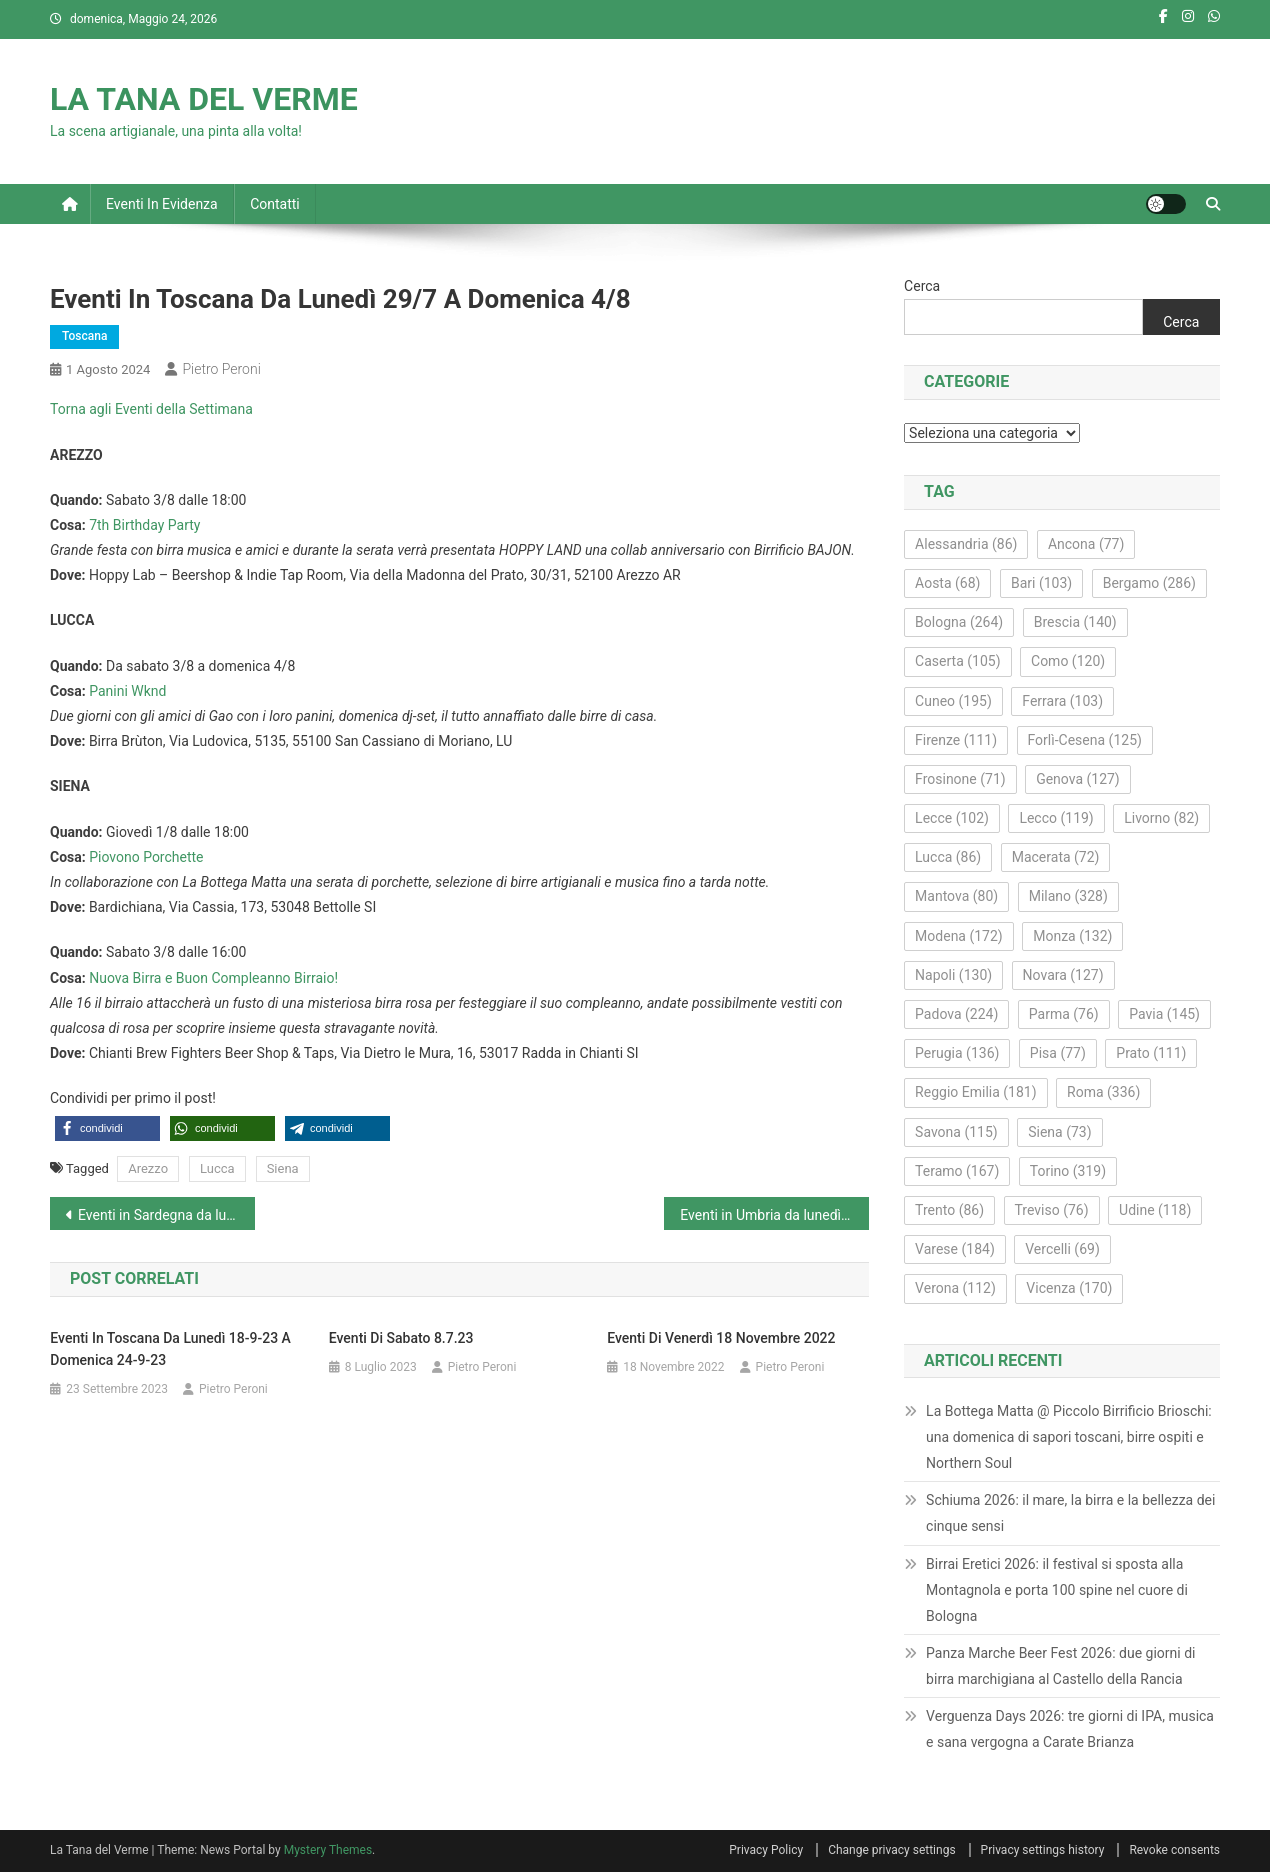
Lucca (217, 1168)
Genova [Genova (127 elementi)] (1078, 779)
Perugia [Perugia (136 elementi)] (957, 1053)
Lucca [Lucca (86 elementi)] (948, 857)
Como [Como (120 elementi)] (1068, 661)
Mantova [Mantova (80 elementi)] (956, 896)
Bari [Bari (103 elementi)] (1041, 583)
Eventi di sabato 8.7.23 (401, 1338)
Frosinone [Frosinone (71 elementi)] (960, 779)
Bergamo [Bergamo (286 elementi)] (1149, 583)
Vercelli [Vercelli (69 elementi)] (1062, 1249)
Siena (283, 1168)
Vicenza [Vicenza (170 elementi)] (1069, 1288)
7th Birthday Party (144, 525)
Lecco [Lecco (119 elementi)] (1056, 818)
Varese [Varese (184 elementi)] (955, 1249)
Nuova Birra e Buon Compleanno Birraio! (213, 978)
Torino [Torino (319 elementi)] (1068, 1171)
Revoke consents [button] (1174, 1850)
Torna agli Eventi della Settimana (151, 409)
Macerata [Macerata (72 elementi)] (1056, 857)
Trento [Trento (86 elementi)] (949, 1210)
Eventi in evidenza (162, 204)
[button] (107, 1128)
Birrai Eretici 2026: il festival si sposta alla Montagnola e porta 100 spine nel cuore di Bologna (1057, 1590)
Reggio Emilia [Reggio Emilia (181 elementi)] (975, 1092)
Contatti (275, 204)
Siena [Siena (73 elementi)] (1059, 1132)
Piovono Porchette (146, 857)
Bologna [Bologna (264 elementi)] (959, 622)
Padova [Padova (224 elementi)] (956, 1014)
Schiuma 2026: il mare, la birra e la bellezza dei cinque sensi (1070, 1513)
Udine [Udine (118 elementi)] (1155, 1210)
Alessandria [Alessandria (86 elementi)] (966, 544)
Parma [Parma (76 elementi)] (1064, 1014)
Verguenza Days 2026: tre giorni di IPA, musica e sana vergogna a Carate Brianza (1070, 1729)
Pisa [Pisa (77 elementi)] (1058, 1053)
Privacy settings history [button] (1043, 1850)
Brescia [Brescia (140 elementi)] (1075, 622)
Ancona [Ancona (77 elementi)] (1086, 544)
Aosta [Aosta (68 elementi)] (947, 583)
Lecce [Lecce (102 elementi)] (952, 818)
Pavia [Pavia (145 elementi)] (1164, 1014)
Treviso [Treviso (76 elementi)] (1052, 1210)
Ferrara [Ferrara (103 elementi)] (1062, 701)
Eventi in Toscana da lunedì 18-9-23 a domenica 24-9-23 (170, 1349)
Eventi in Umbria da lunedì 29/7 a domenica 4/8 (774, 1215)
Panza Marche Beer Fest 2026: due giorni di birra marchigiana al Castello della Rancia (1060, 1666)
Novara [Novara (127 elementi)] (1063, 975)
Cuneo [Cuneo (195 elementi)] (953, 701)
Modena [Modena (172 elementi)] (959, 936)
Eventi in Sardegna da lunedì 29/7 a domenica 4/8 (166, 1215)
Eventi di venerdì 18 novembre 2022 (721, 1338)
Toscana (84, 336)
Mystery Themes (328, 1850)
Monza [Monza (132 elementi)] (1072, 936)
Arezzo (148, 1168)
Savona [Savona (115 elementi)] (956, 1132)
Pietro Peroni (221, 369)
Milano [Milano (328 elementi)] (1068, 896)
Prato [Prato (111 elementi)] (1151, 1053)
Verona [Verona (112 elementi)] (955, 1288)
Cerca (922, 286)
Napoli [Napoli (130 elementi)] (953, 975)
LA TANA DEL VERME (204, 99)
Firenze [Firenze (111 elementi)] (956, 740)
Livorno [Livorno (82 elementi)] (1161, 818)
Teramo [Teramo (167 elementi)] (957, 1171)
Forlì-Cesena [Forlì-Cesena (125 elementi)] (1085, 740)
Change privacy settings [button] (891, 1850)
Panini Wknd (127, 691)
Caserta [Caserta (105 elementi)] (957, 661)
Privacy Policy (766, 1850)
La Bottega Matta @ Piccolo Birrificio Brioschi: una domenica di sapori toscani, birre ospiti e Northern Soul (1069, 1437)
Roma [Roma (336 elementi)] (1103, 1092)
